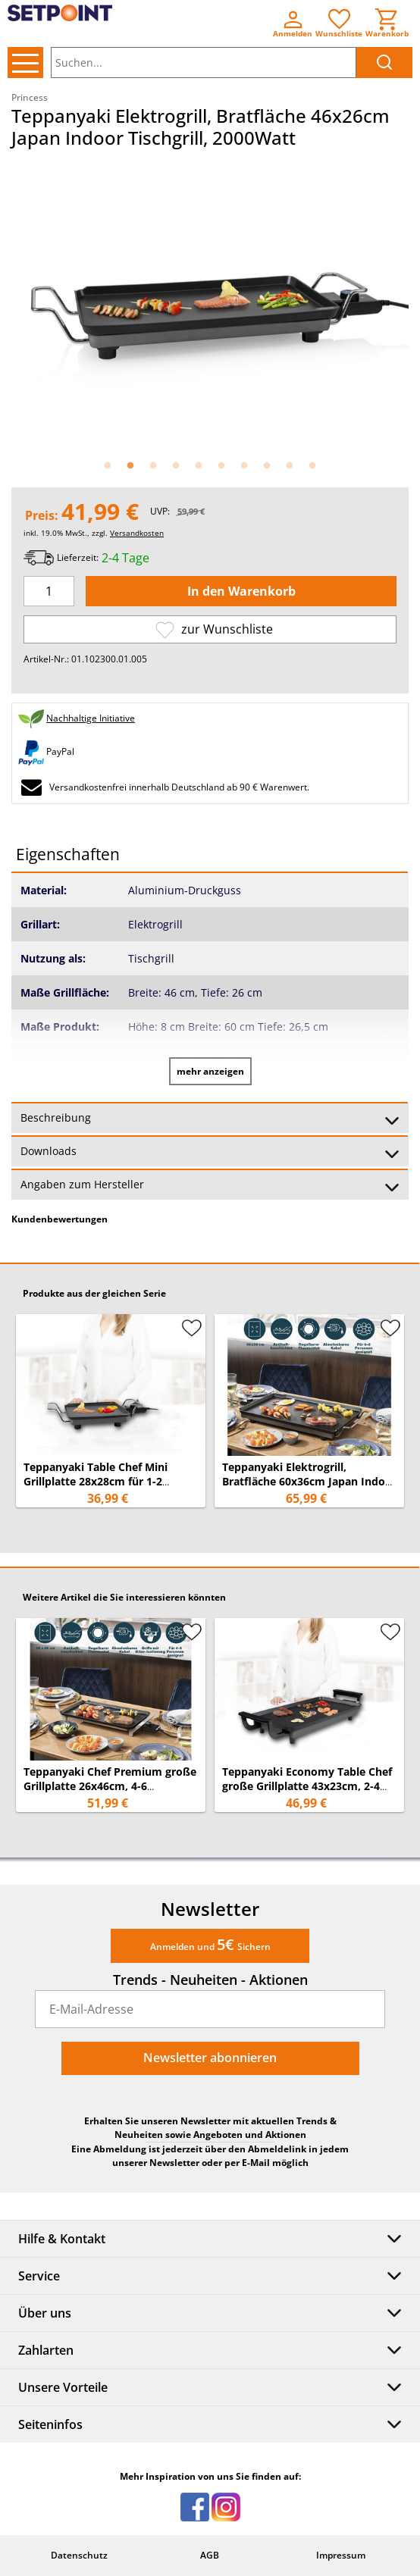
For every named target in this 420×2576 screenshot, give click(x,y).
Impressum (340, 2555)
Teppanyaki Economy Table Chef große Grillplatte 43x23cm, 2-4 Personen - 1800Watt (307, 1786)
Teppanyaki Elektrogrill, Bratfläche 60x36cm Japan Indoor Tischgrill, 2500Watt (309, 1481)
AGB (209, 2555)
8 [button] (266, 466)
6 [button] (221, 466)
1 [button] (107, 466)
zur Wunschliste (214, 629)
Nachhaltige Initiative (90, 718)
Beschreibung (210, 1119)
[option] (210, 303)
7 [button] (244, 466)
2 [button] (130, 466)
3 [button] (153, 466)
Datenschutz (79, 2555)
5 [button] (198, 466)
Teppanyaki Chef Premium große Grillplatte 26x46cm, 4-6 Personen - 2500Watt (110, 1786)
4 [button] (175, 466)
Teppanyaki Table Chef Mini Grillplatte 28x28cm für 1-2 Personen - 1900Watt (96, 1481)
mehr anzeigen (210, 1071)
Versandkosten (137, 532)
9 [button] (289, 466)
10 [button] (312, 466)
